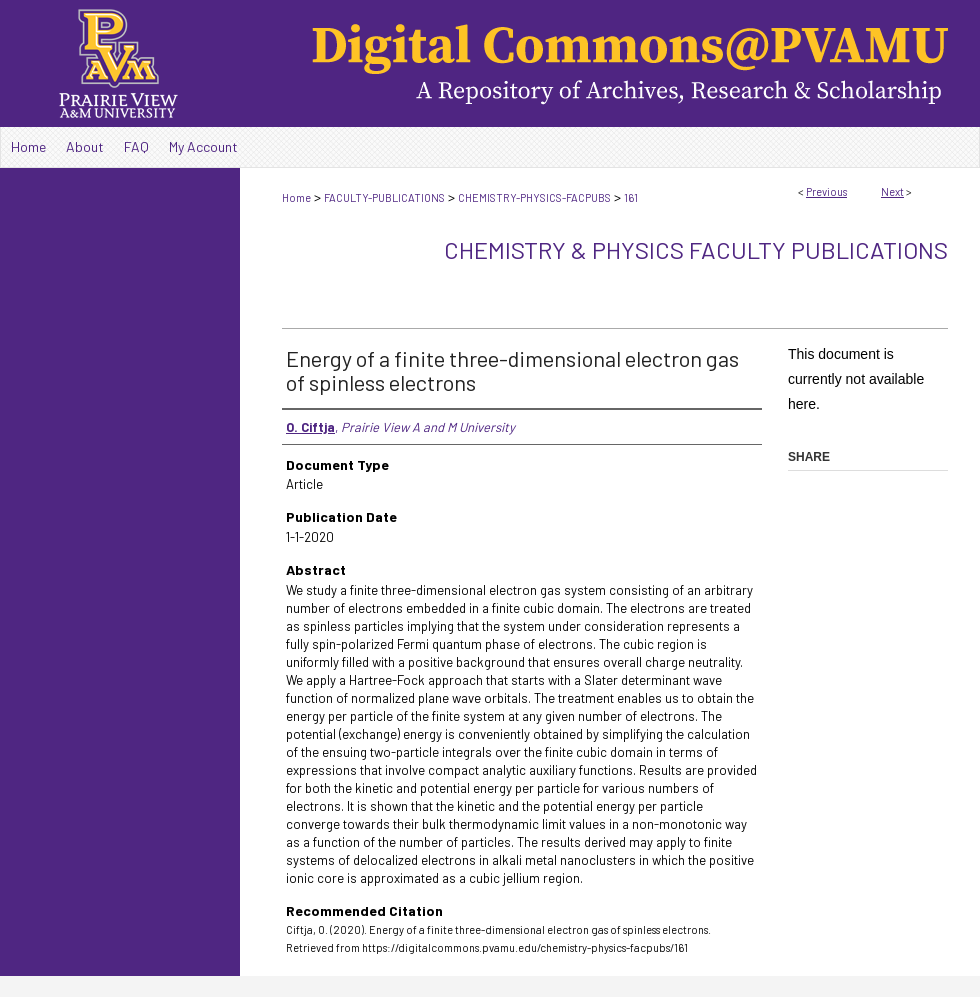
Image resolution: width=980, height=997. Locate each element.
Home (296, 197)
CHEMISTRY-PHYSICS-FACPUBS (534, 197)
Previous (826, 191)
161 (631, 197)
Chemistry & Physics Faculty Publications (696, 249)
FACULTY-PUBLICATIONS (384, 197)
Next (892, 191)
